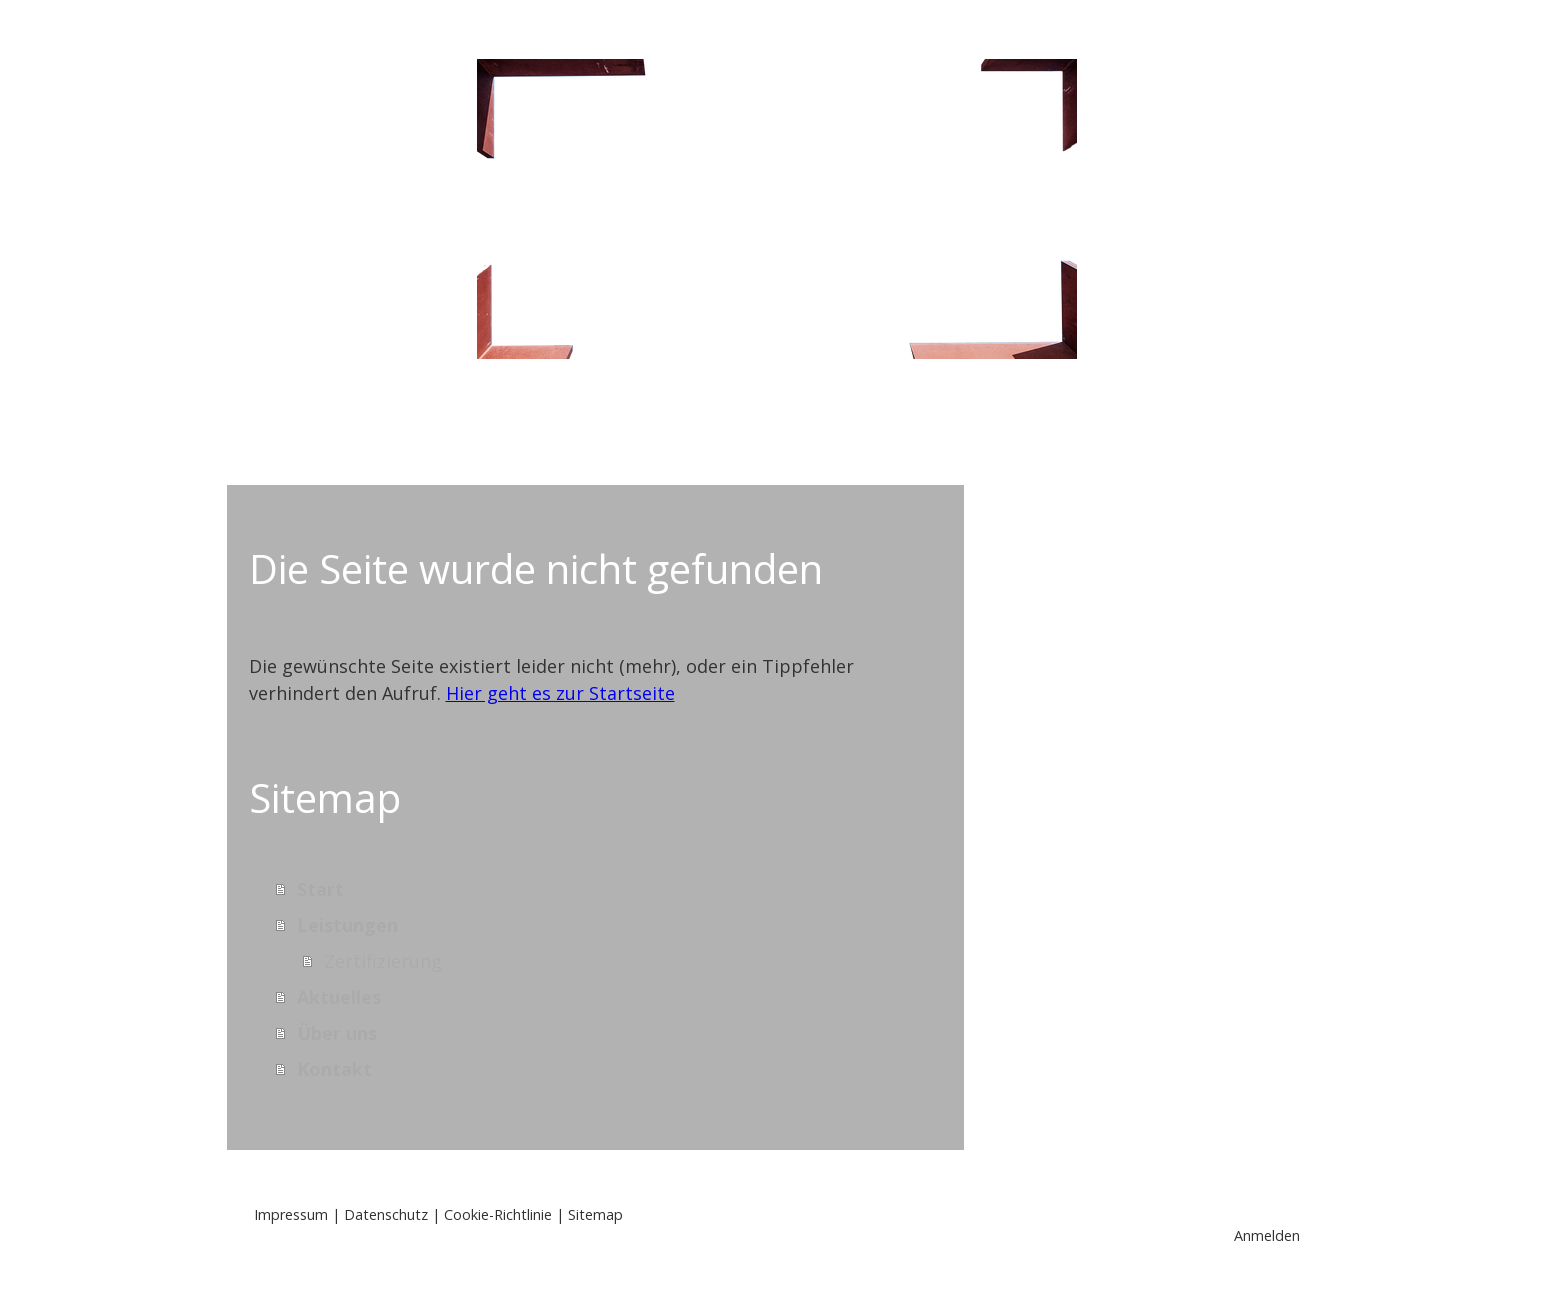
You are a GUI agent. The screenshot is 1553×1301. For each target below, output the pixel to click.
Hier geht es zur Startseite (560, 693)
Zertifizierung (383, 961)
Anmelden (1267, 1235)
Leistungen (609, 426)
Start (471, 426)
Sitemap (595, 1214)
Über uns (922, 426)
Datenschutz (386, 1214)
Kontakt (1065, 426)
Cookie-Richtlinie (498, 1214)
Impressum (291, 1214)
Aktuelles (770, 426)
